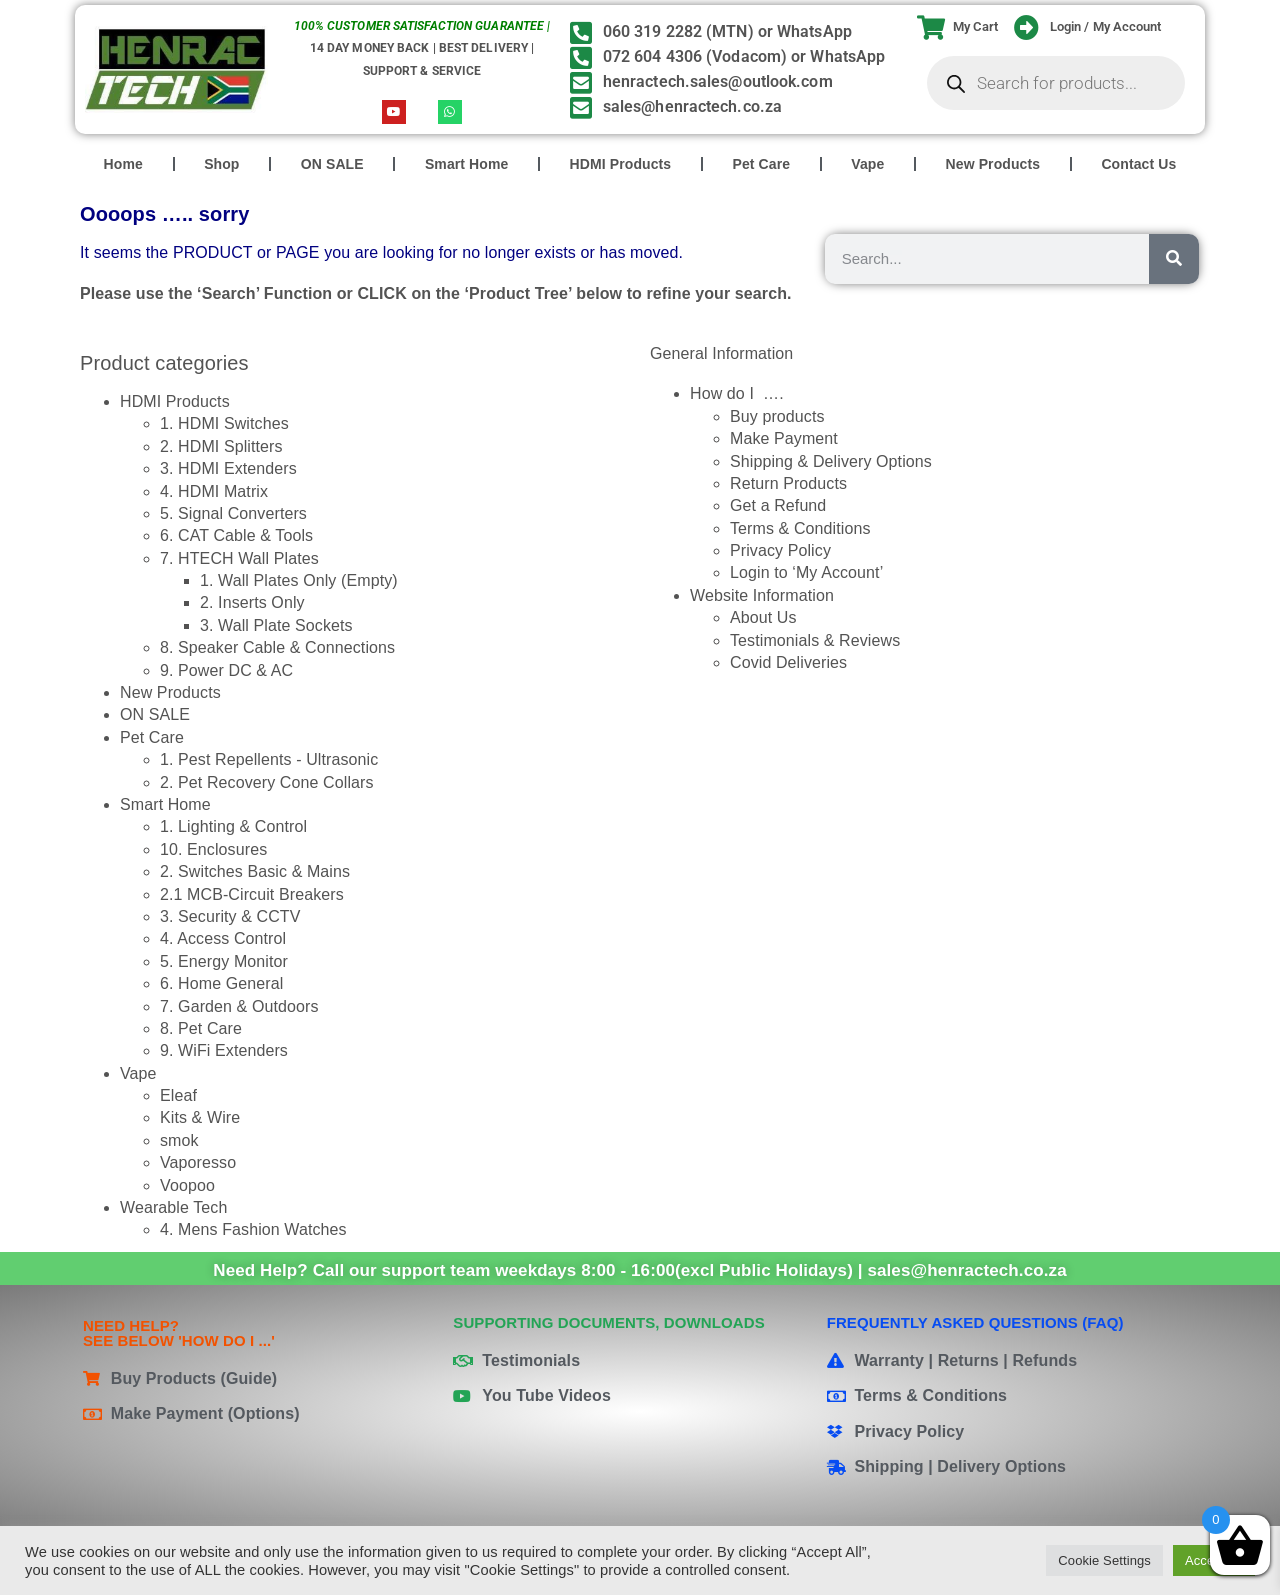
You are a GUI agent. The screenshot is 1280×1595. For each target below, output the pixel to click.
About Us (763, 617)
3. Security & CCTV (230, 916)
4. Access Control (223, 938)
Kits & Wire (200, 1117)
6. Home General (221, 983)
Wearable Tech (173, 1207)
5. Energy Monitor (224, 961)
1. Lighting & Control (233, 826)
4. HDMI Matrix (214, 491)
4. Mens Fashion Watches (253, 1229)
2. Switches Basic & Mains (255, 871)
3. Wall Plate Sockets (276, 625)
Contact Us (1138, 164)
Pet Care (761, 164)
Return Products (788, 483)
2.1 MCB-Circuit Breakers (252, 894)
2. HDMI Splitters (221, 446)
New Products (993, 164)
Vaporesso (198, 1162)
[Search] (1174, 259)
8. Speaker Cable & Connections (277, 647)
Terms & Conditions (800, 528)
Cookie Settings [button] (1104, 1560)
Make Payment (784, 438)
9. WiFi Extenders (224, 1050)
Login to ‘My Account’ (806, 572)
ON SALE (332, 164)
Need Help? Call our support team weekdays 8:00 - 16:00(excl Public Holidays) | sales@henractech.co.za (639, 1270)
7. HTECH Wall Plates (239, 558)
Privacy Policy (780, 550)
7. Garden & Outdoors (239, 1006)
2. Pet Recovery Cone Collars (267, 782)
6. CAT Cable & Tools (236, 535)
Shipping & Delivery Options (831, 461)
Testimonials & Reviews (815, 640)
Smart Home (466, 164)
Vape (867, 164)
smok (179, 1140)
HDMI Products (621, 164)
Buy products (777, 416)
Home (123, 164)
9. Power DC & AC (226, 670)
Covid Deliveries (788, 662)
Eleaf (178, 1095)
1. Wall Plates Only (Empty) (299, 580)
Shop (221, 164)
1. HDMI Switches (224, 423)
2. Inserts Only (252, 602)
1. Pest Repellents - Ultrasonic (269, 759)
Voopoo (187, 1185)
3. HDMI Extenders (228, 468)
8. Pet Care (201, 1028)
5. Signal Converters (233, 513)
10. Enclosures (213, 849)
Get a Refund (778, 505)
